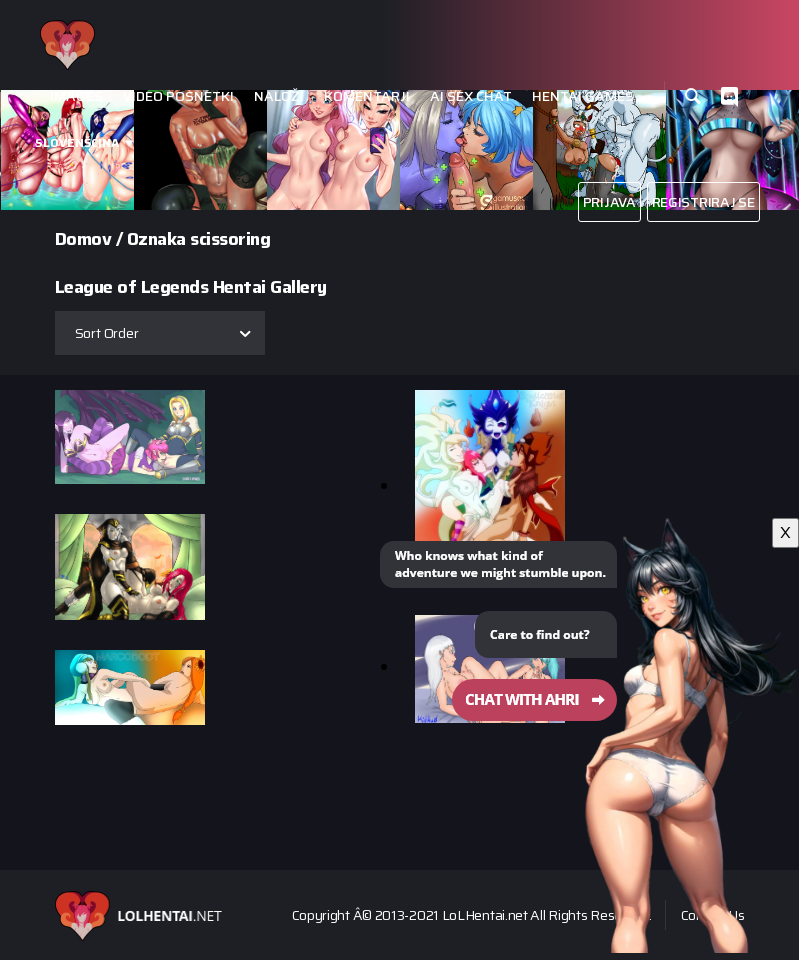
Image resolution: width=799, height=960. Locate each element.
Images (76, 96)
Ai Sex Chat (471, 96)
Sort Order (107, 333)
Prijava (609, 202)
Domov (83, 239)
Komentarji (367, 96)
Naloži (279, 96)
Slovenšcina (77, 142)
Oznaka (156, 239)
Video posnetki (178, 96)
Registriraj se (703, 202)
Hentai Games (583, 96)
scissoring (230, 239)
